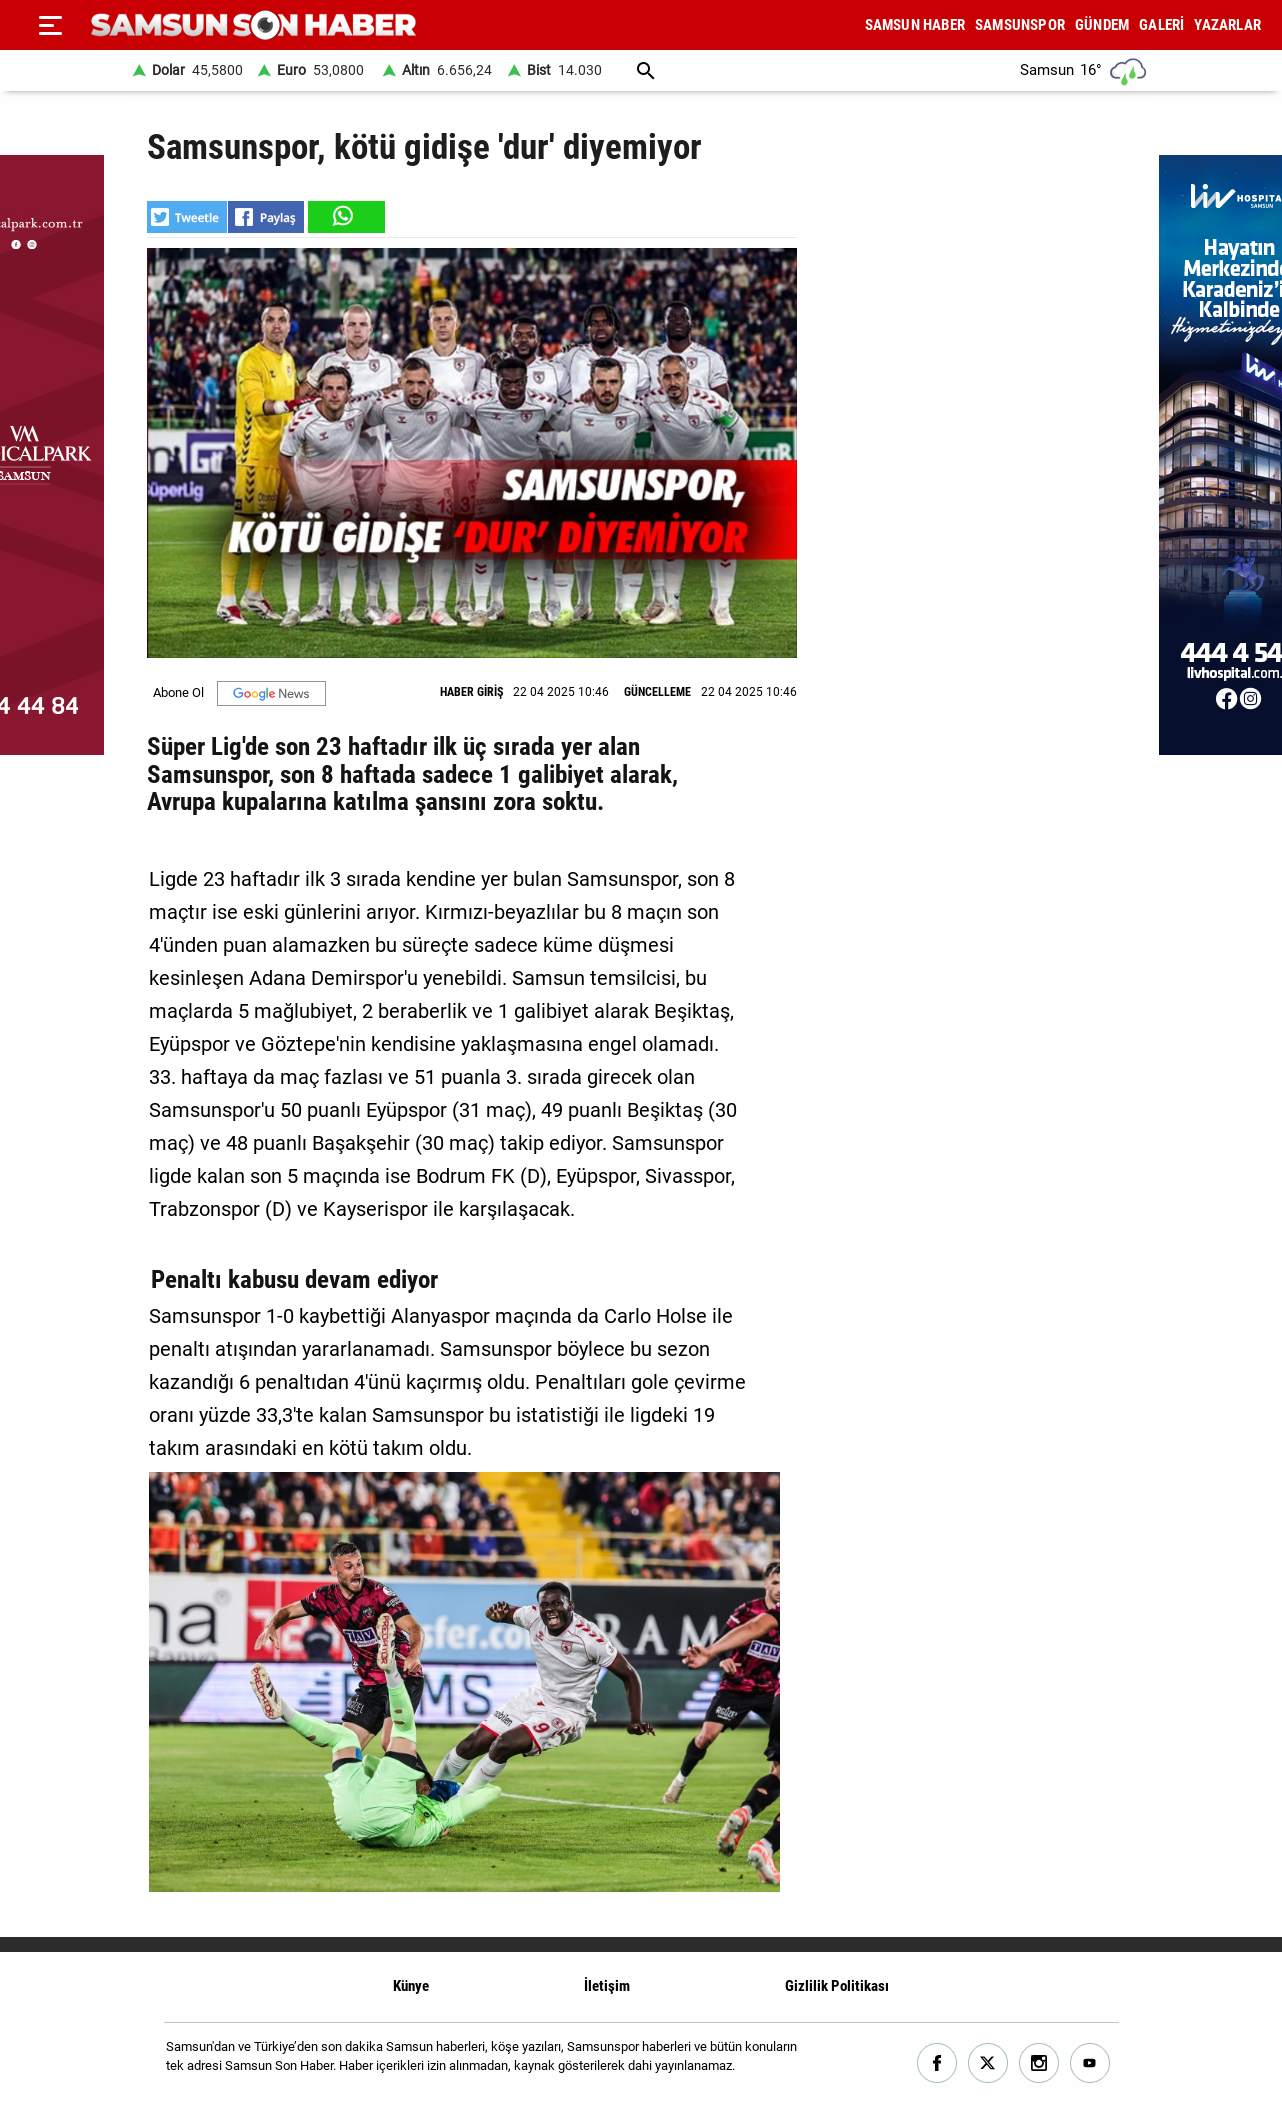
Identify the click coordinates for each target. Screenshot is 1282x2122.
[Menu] (50, 25)
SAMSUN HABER (915, 25)
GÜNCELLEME (657, 692)
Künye (411, 1986)
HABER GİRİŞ (471, 692)
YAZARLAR (1227, 25)
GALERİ (1161, 25)
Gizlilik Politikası (837, 1986)
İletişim (607, 1986)
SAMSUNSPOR (1020, 25)
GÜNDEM (1102, 25)
